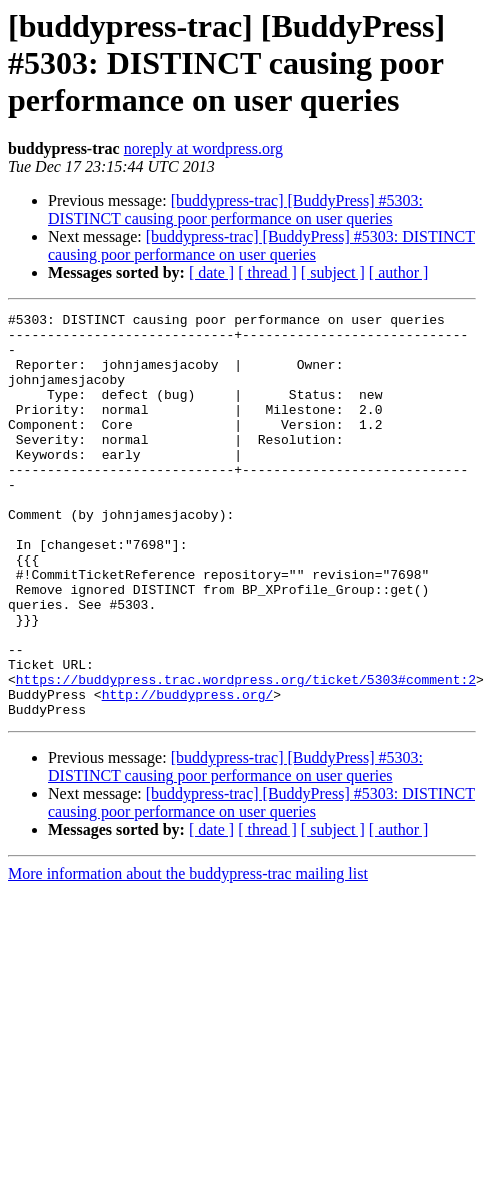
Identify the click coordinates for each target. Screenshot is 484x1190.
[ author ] (399, 272)
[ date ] (211, 272)
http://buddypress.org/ (188, 718)
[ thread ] (267, 272)
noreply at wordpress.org (203, 148)
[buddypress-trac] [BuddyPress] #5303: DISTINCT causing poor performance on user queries (235, 209)
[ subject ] (333, 272)
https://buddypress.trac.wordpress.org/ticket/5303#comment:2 (246, 700)
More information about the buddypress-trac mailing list (188, 900)
